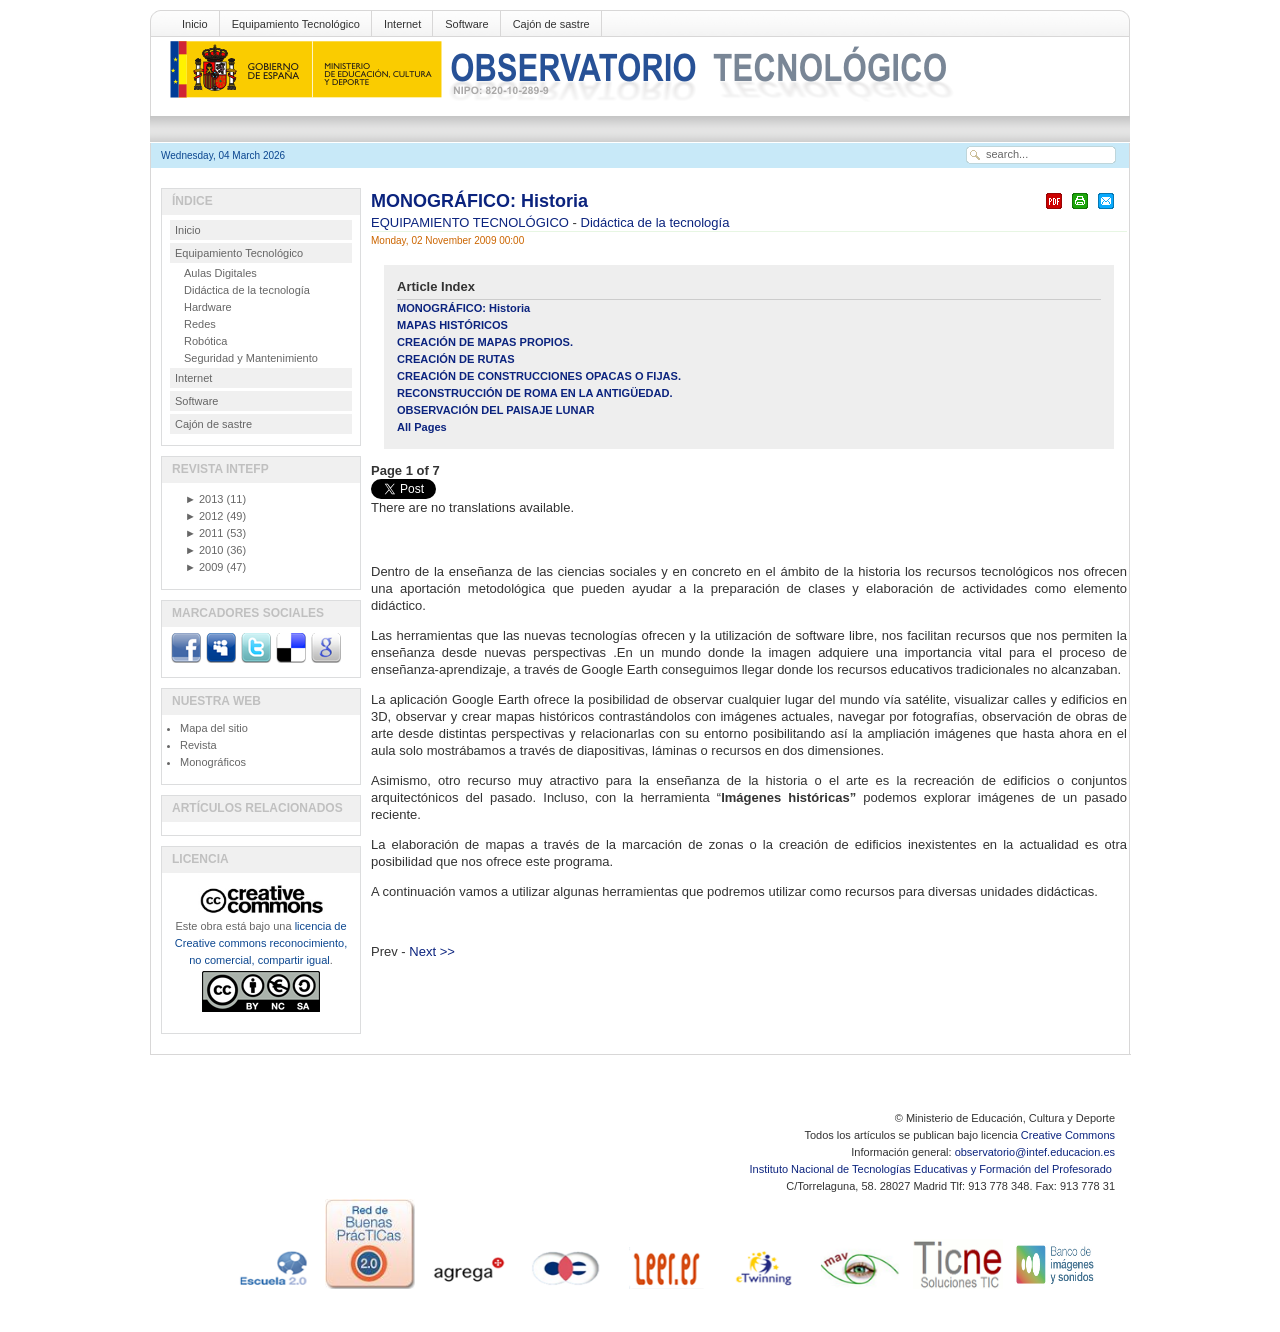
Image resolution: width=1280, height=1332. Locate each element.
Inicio (195, 24)
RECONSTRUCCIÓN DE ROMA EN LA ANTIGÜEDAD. (535, 393)
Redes (200, 324)
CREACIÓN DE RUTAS (456, 359)
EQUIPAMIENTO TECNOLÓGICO (472, 222)
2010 (204, 550)
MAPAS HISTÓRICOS (452, 325)
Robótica (205, 341)
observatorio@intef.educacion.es (1035, 1152)
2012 (204, 516)
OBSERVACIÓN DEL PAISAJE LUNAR (495, 410)
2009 (204, 567)
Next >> (432, 951)
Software (466, 24)
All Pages (422, 427)
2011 (204, 533)
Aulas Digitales (220, 273)
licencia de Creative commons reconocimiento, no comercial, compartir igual (261, 943)
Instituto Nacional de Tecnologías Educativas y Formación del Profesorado (932, 1169)
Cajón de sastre (551, 24)
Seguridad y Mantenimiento (251, 358)
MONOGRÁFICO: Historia (479, 201)
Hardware (208, 307)
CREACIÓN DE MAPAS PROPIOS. (485, 342)
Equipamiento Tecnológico (296, 24)
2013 (204, 499)
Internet (402, 24)
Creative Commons (1068, 1135)
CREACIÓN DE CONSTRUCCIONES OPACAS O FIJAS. (539, 376)
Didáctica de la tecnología (655, 222)
